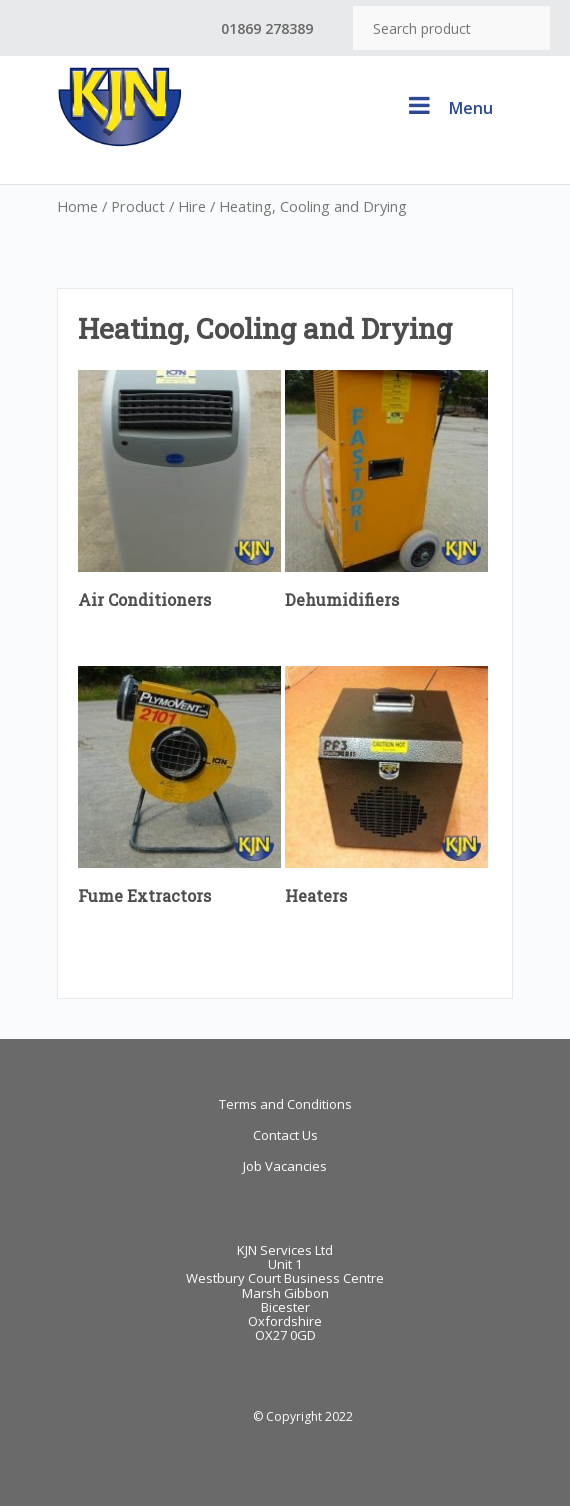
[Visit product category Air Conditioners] (179, 495)
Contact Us (285, 1135)
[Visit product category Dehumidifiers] (386, 495)
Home (77, 206)
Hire (192, 206)
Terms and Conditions (285, 1104)
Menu (448, 106)
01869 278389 (267, 28)
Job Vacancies (285, 1166)
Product (138, 206)
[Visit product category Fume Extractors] (179, 791)
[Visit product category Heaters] (386, 791)
